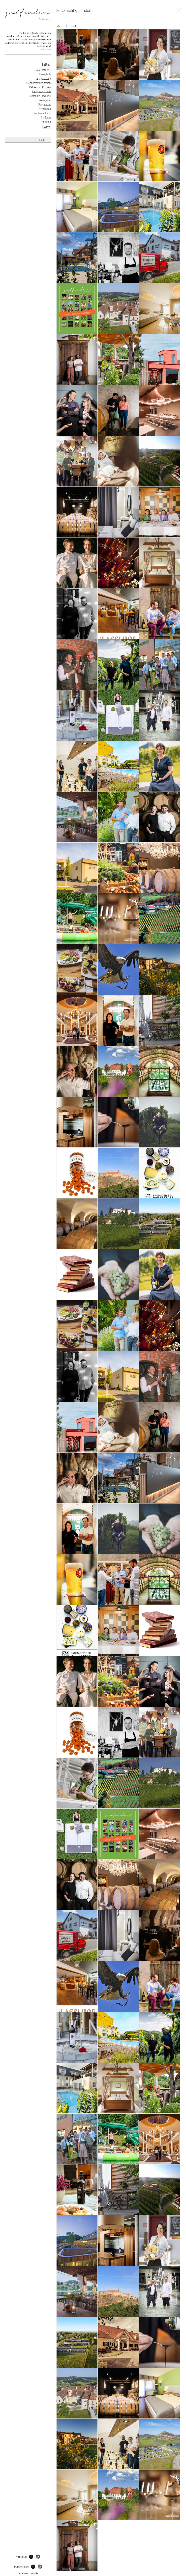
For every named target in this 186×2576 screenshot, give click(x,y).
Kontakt (34, 2573)
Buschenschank (42, 113)
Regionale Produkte (40, 96)
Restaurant (44, 104)
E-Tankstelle (43, 78)
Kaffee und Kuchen (40, 87)
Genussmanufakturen (38, 83)
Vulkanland (45, 19)
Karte (46, 127)
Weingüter (45, 100)
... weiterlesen (45, 49)
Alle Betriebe (43, 70)
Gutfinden (28, 13)
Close (179, 10)
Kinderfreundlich (41, 91)
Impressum (24, 2573)
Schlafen (46, 117)
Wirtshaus (45, 109)
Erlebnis (46, 122)
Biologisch (45, 74)
